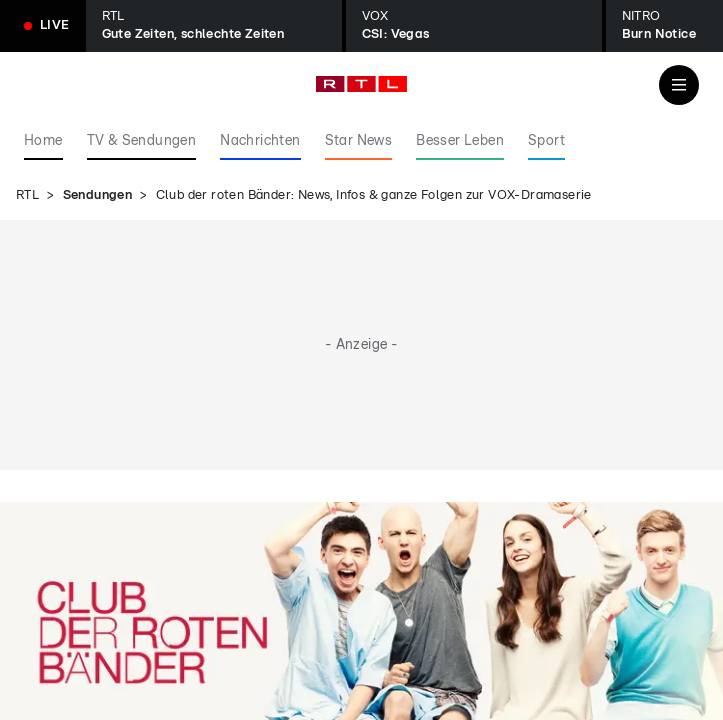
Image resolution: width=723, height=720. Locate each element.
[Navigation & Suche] (679, 85)
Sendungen (98, 195)
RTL (27, 195)
